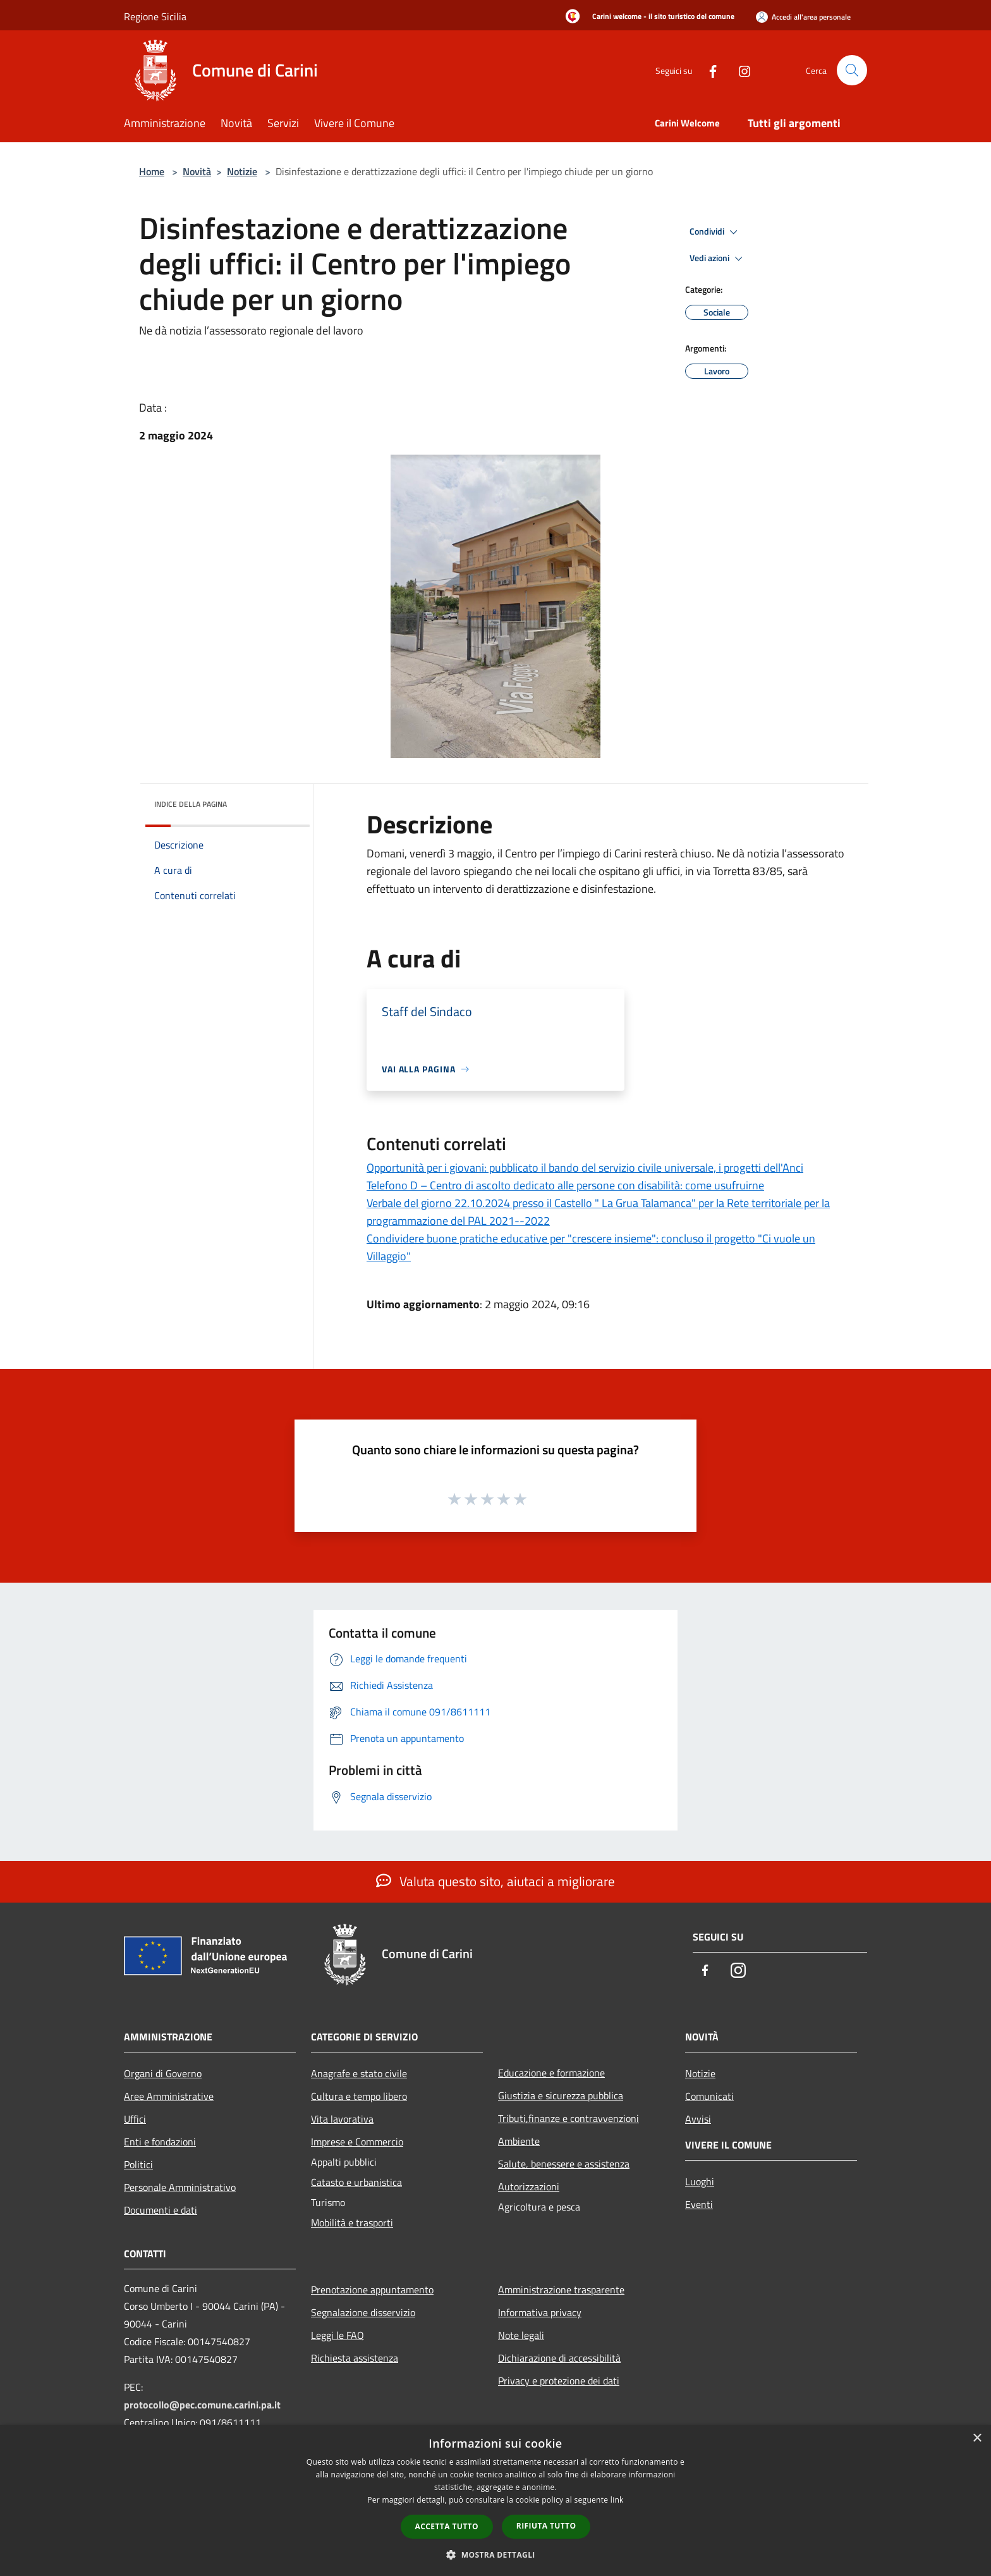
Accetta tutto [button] (446, 2526)
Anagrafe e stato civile (359, 2073)
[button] (495, 2554)
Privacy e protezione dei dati (558, 2380)
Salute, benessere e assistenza (563, 2163)
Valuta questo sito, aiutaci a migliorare (495, 1881)
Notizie (242, 171)
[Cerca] (852, 70)
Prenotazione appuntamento (372, 2289)
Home (151, 171)
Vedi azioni (718, 258)
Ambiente (519, 2141)
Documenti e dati (160, 2209)
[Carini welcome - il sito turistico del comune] (646, 17)
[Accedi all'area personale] (803, 17)
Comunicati (709, 2096)
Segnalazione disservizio (363, 2312)
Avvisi (698, 2118)
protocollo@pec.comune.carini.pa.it (202, 2404)
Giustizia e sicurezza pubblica (560, 2095)
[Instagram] (739, 69)
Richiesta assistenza (354, 2357)
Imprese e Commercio (357, 2141)
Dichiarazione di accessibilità (559, 2357)
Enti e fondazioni (160, 2141)
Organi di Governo (163, 2073)
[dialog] (495, 2500)
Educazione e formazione (551, 2072)
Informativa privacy (539, 2312)
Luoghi (699, 2181)
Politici (138, 2164)
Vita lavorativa (342, 2118)
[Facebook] (707, 69)
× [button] (977, 2438)
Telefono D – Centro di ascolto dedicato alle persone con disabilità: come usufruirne (565, 1185)
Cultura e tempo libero (359, 2096)
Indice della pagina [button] (190, 804)
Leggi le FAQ (337, 2335)
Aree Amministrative (169, 2096)
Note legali (521, 2335)
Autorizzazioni (528, 2186)
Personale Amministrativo (180, 2187)
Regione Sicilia (155, 16)
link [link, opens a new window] (617, 2499)
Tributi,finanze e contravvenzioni (568, 2118)
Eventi (699, 2204)
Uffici (135, 2118)
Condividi (715, 232)
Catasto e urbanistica (356, 2182)
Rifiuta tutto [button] (546, 2525)
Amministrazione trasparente (561, 2289)
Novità (197, 171)
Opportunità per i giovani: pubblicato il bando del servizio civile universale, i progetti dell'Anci (585, 1167)
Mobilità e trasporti (352, 2222)
